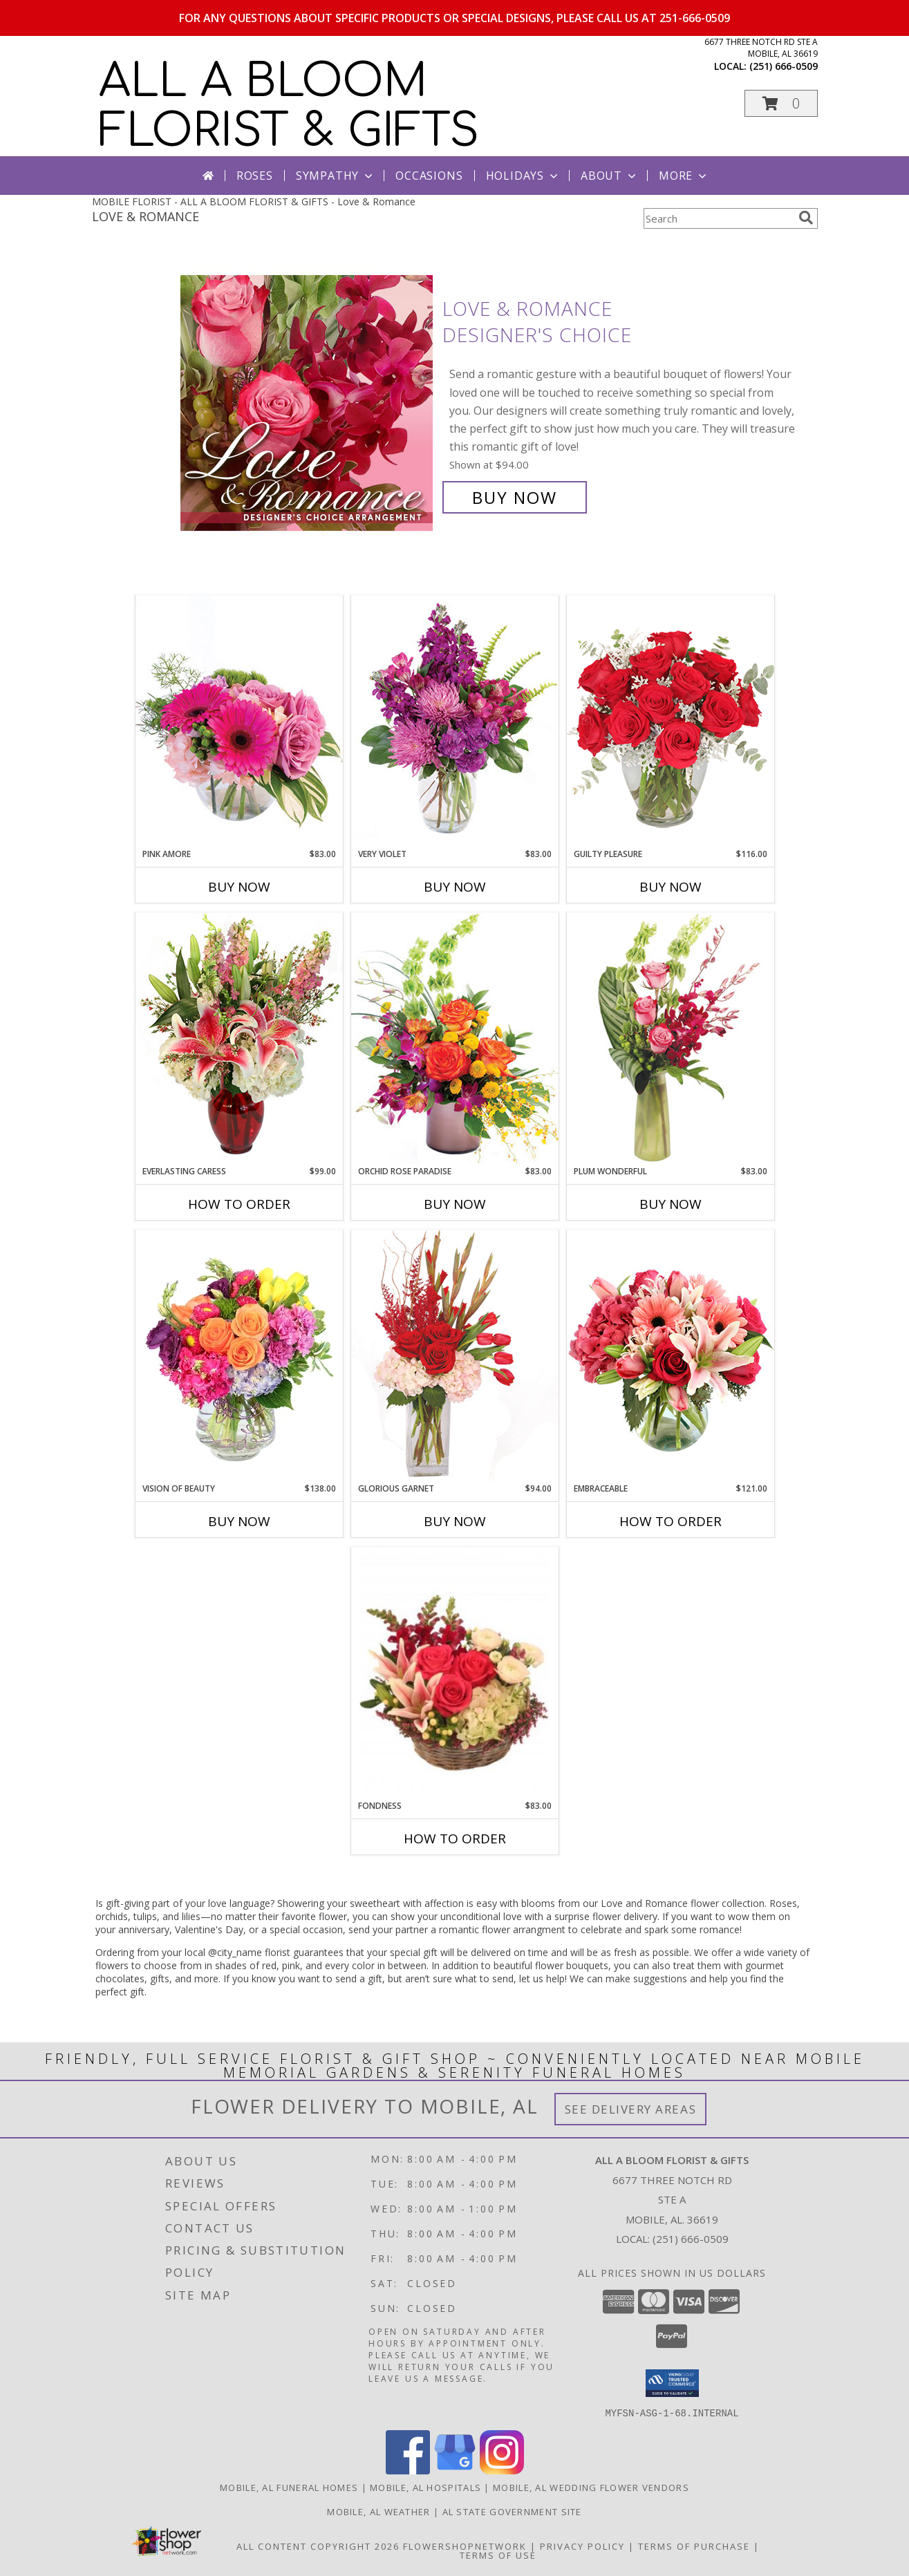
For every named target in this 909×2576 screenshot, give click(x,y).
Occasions (428, 175)
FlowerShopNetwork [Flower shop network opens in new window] (465, 2545)
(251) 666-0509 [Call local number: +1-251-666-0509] (783, 66)
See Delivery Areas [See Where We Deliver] (631, 2109)
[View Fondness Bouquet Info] (455, 1674)
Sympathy (335, 175)
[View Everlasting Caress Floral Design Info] (239, 1038)
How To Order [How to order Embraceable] (670, 1521)
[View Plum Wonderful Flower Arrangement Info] (670, 1038)
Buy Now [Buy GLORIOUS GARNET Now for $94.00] (455, 1521)
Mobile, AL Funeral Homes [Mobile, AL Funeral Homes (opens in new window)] (289, 2487)
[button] (781, 103)
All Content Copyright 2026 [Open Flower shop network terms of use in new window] (318, 2545)
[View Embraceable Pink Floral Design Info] (670, 1355)
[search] (806, 217)
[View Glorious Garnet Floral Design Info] (455, 1355)
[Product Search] (718, 218)
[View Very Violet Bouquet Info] (455, 721)
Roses (254, 175)
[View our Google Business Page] (455, 2469)
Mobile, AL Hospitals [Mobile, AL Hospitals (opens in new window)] (425, 2487)
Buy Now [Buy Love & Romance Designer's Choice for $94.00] (514, 497)
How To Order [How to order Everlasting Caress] (239, 1204)
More (684, 175)
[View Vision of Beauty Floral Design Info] (239, 1356)
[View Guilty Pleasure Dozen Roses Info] (670, 721)
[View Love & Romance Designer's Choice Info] (307, 403)
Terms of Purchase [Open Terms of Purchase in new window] (694, 2545)
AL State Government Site (512, 2511)
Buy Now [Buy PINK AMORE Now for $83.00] (239, 887)
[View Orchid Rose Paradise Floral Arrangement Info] (455, 1038)
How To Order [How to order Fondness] (455, 1839)
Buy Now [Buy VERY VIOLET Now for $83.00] (455, 887)
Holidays (523, 175)
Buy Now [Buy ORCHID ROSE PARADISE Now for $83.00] (455, 1204)
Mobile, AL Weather (378, 2511)
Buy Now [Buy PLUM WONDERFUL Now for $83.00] (670, 1204)
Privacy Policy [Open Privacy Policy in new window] (582, 2545)
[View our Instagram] (502, 2469)
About (610, 175)
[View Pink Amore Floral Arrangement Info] (239, 721)
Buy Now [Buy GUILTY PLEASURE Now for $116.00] (670, 887)
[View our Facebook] (408, 2469)
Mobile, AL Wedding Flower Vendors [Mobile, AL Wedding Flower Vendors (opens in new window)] (591, 2487)
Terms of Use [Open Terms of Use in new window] (498, 2554)
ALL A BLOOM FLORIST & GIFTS (289, 106)
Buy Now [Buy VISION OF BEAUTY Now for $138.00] (239, 1521)
